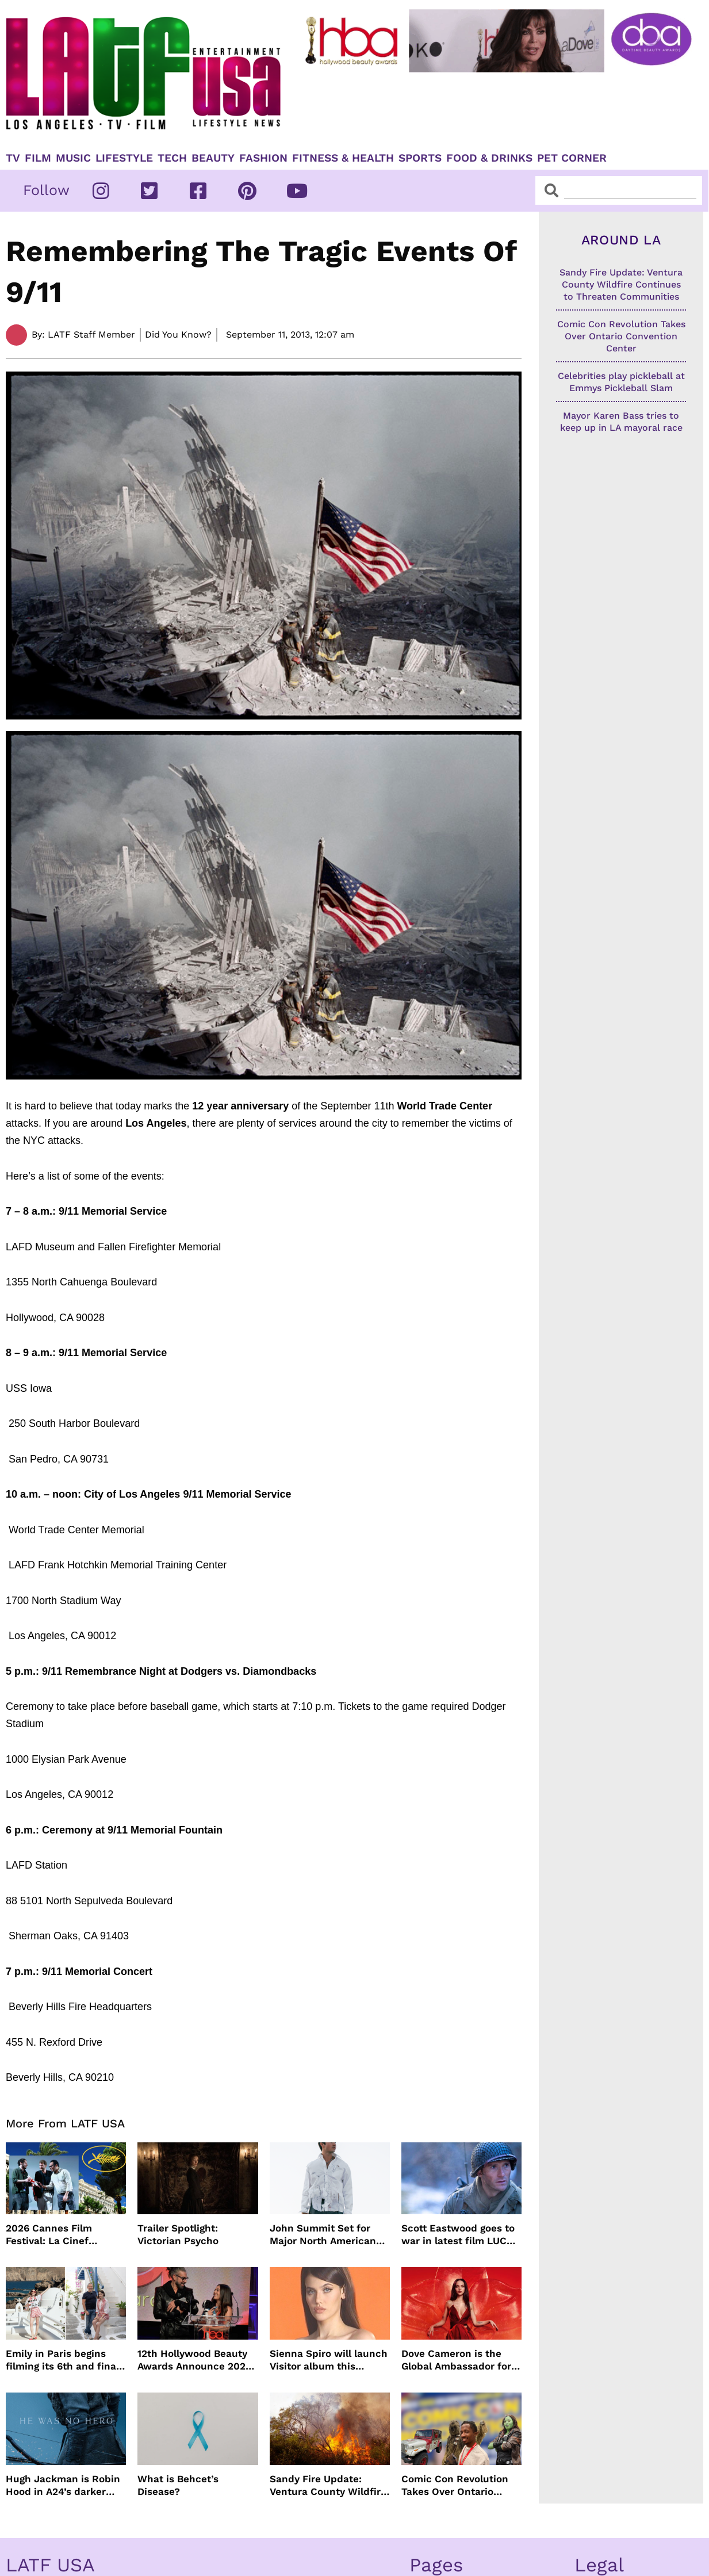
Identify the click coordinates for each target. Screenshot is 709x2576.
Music (73, 158)
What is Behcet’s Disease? (178, 2485)
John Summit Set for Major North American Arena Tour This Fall (323, 2234)
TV (13, 158)
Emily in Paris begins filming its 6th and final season (62, 2360)
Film (38, 158)
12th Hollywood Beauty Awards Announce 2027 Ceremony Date (194, 2360)
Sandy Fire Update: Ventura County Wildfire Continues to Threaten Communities (328, 2485)
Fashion (263, 158)
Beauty (213, 158)
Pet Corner (572, 158)
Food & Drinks (489, 158)
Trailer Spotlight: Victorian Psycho (178, 2234)
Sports (420, 158)
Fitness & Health (343, 158)
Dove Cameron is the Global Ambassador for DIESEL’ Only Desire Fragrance (456, 2360)
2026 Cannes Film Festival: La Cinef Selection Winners (50, 2234)
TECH (172, 158)
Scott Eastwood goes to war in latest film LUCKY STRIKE (460, 2234)
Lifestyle (124, 158)
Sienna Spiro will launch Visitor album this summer (329, 2360)
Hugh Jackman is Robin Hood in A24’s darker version (63, 2485)
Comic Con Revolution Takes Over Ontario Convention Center (454, 2485)
